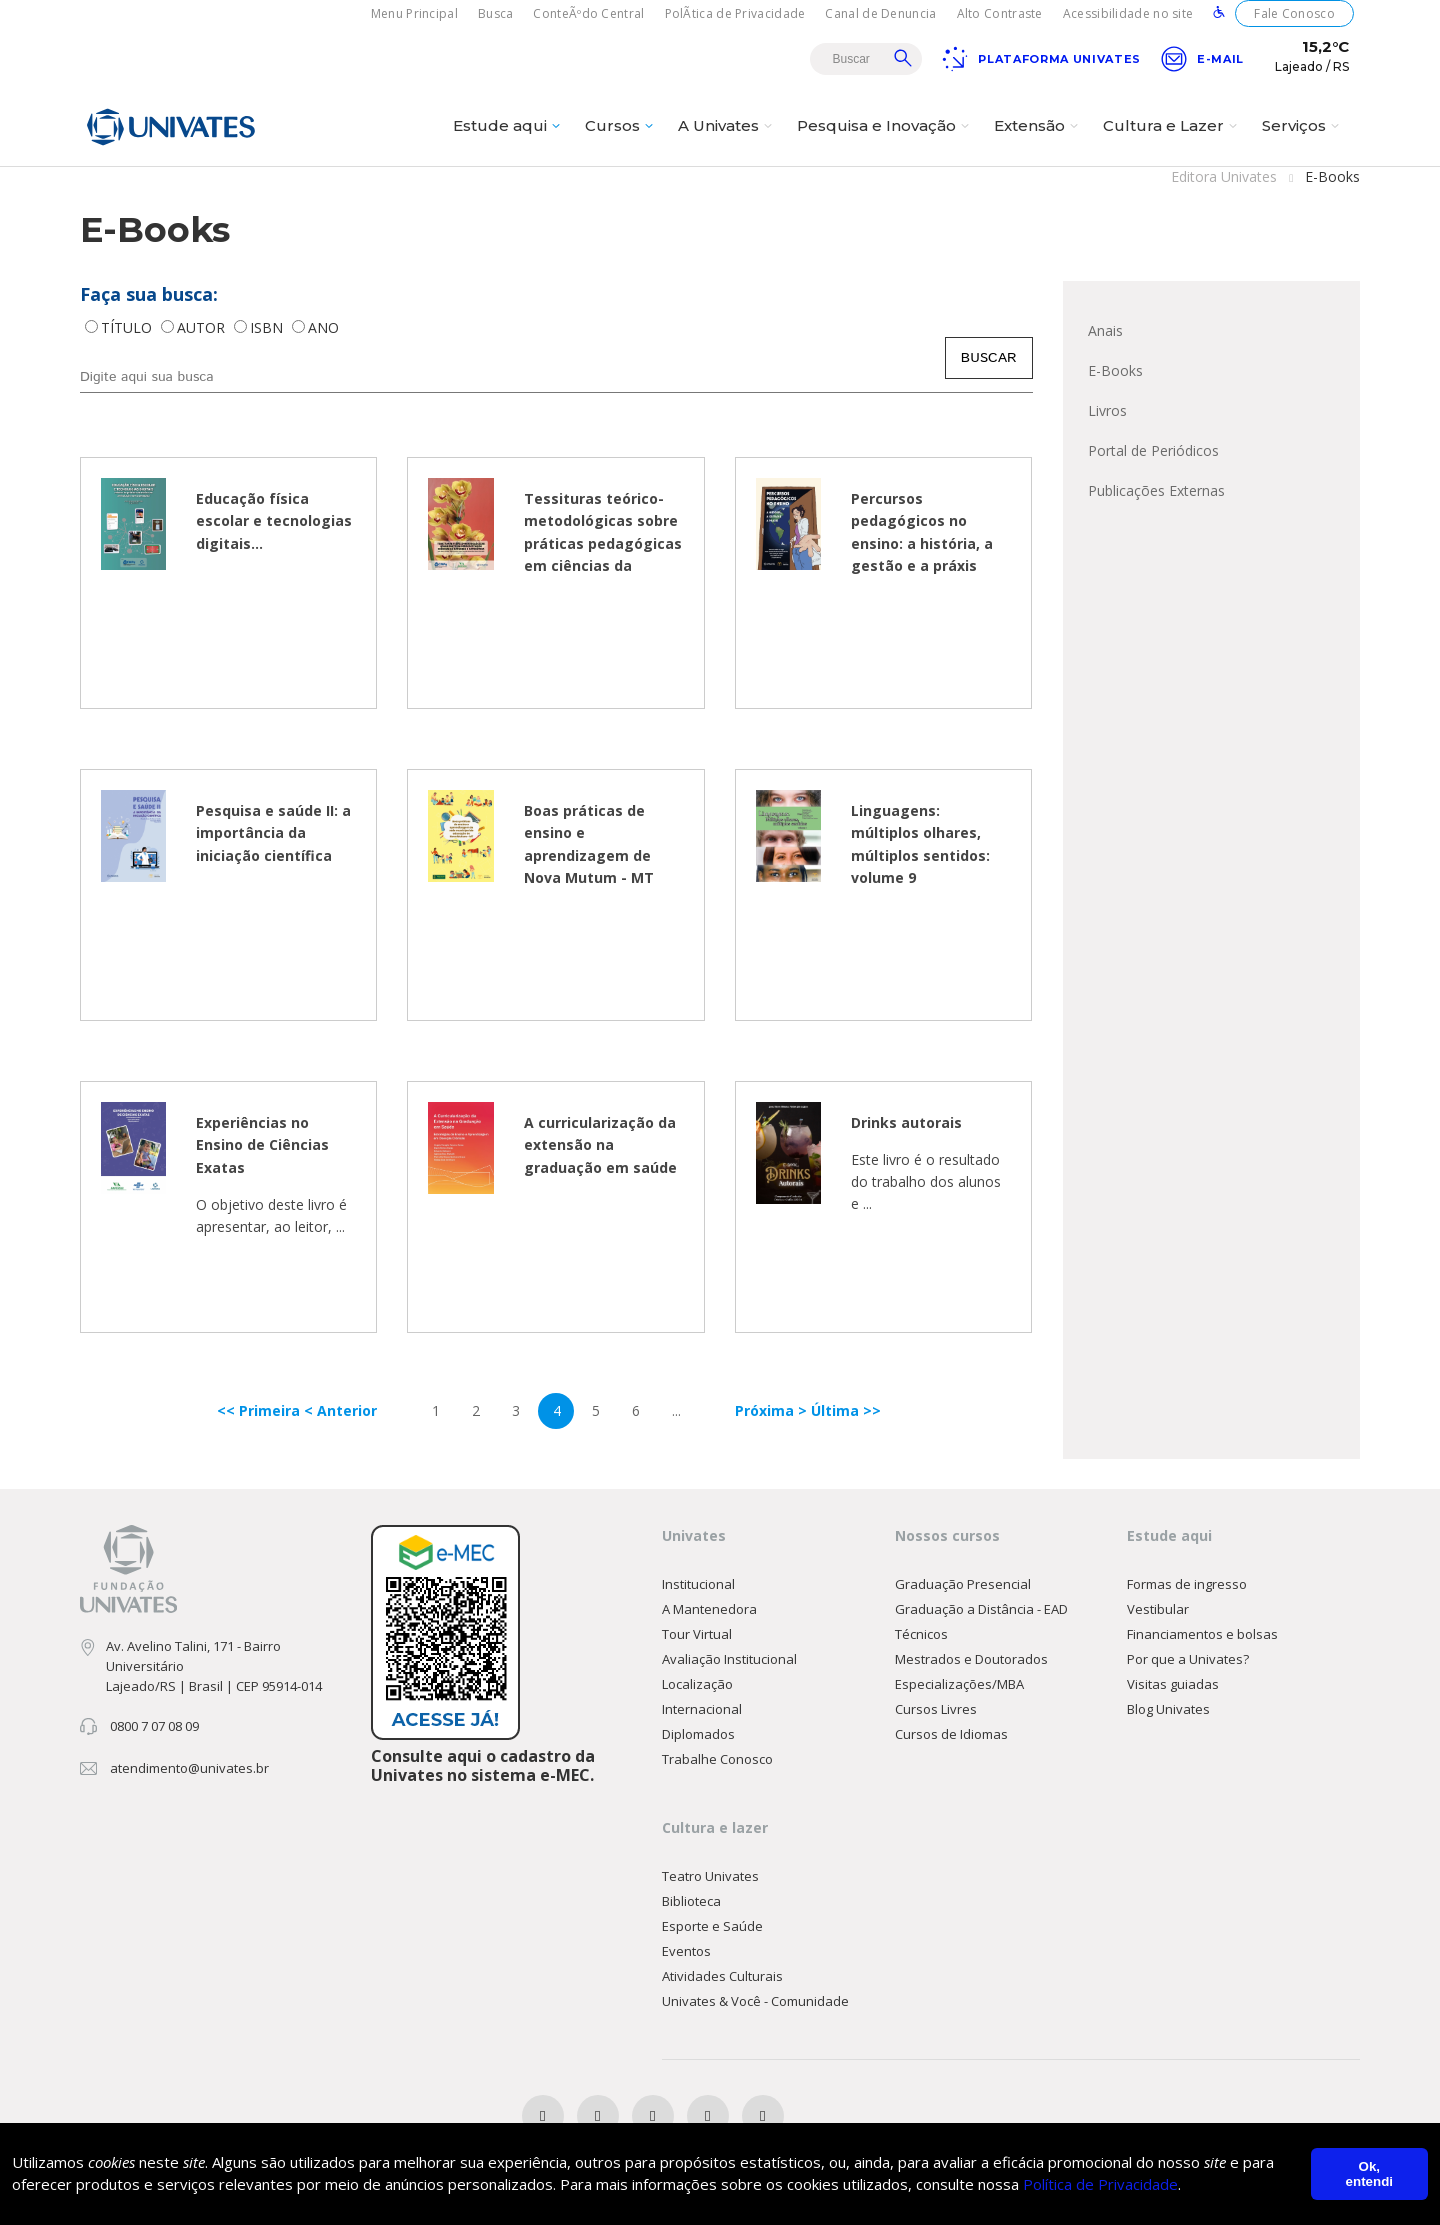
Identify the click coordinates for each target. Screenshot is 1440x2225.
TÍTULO (128, 328)
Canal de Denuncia (880, 13)
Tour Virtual (697, 1635)
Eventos (686, 1952)
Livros (1107, 411)
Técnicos (921, 1635)
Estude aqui (509, 126)
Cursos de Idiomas (951, 1735)
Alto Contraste (1000, 13)
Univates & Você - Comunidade (755, 2002)
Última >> (846, 1411)
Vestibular (1158, 1610)
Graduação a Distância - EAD (981, 1610)
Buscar (903, 58)
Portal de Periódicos (1153, 451)
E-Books (1115, 371)
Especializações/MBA (959, 1685)
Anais (1105, 331)
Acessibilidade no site (1128, 13)
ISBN (268, 328)
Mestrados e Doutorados (971, 1660)
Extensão (1038, 126)
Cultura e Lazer (1172, 126)
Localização (697, 1685)
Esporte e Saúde (712, 1927)
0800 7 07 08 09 (154, 1727)
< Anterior (340, 1411)
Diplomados (698, 1735)
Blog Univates (1168, 1710)
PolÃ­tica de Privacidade (735, 13)
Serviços (1303, 126)
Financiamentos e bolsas (1202, 1635)
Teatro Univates (710, 1877)
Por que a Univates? (1188, 1660)
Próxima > (773, 1411)
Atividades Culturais (722, 1977)
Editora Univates (1224, 177)
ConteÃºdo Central (588, 13)
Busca (496, 13)
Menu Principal (414, 13)
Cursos (621, 126)
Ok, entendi (1369, 2174)
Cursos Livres (936, 1710)
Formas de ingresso (1187, 1585)
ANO (323, 328)
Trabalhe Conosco (717, 1760)
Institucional (698, 1585)
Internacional (702, 1710)
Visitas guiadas (1173, 1685)
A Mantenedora (709, 1610)
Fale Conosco (1294, 13)
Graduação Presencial (963, 1585)
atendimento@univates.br (189, 1769)
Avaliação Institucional (729, 1660)
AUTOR (203, 328)
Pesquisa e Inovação (885, 126)
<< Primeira (260, 1411)
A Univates (727, 126)
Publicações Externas (1156, 491)
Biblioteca (691, 1902)
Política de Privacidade (1100, 2185)
